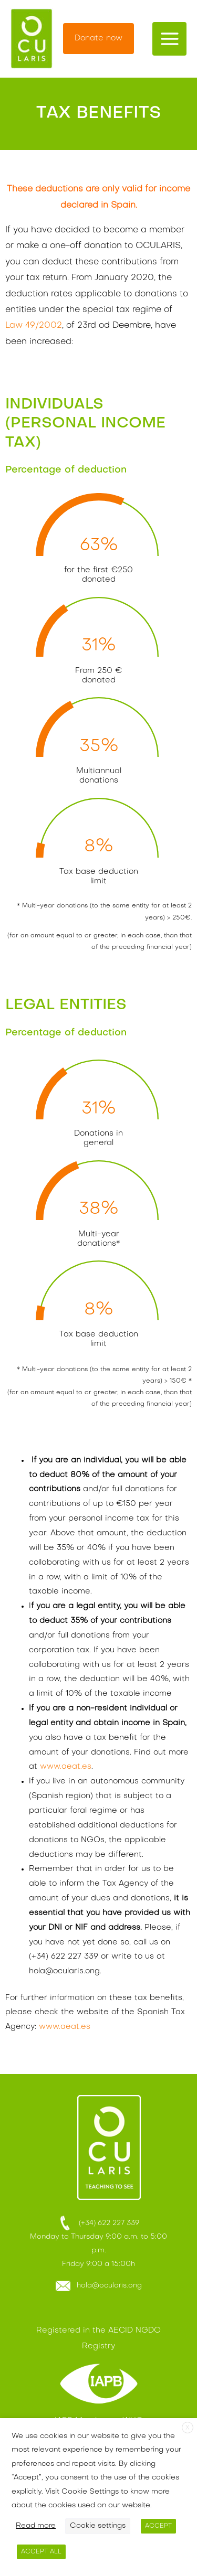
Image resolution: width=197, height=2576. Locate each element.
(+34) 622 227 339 (98, 2223)
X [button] (187, 2428)
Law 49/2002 (33, 326)
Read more (36, 2525)
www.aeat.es (65, 1766)
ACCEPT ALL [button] (41, 2552)
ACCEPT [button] (158, 2526)
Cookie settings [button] (98, 2525)
